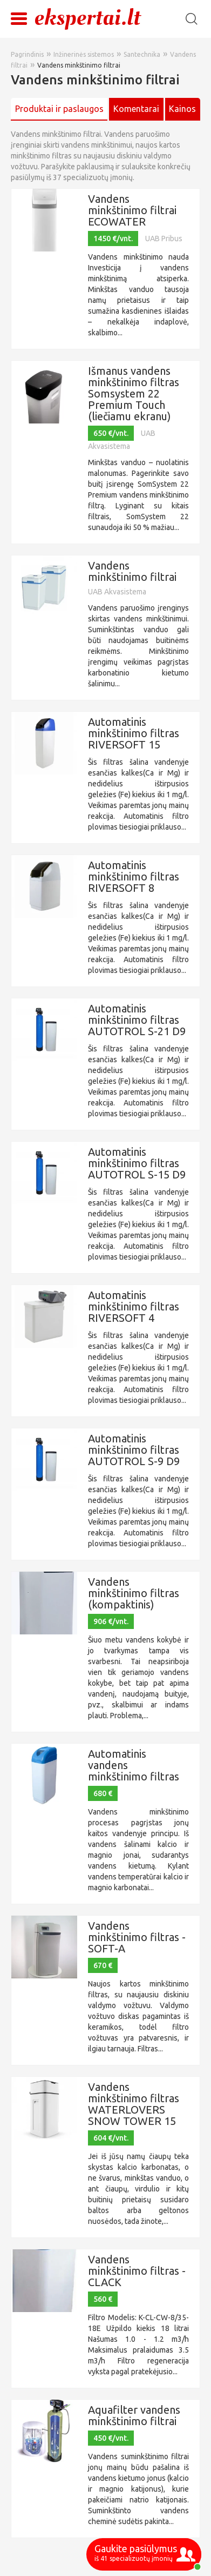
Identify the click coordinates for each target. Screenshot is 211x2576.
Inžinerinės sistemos (83, 54)
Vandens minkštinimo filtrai (78, 65)
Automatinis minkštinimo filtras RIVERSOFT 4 (133, 1306)
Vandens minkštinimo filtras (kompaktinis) (133, 1593)
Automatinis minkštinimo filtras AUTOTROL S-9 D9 (134, 1449)
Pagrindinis (27, 54)
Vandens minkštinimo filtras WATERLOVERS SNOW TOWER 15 (133, 2104)
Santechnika (142, 54)
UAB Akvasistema (117, 591)
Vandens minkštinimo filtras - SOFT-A (137, 1937)
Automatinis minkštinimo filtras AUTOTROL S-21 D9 (137, 1019)
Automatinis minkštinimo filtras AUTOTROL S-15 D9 (137, 1163)
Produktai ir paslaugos (59, 109)
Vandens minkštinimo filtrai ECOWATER (132, 210)
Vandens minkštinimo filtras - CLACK (137, 2270)
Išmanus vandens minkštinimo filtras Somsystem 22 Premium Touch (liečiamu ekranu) (133, 393)
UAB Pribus (163, 238)
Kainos (182, 109)
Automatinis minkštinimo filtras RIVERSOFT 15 (133, 733)
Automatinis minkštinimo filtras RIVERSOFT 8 (133, 876)
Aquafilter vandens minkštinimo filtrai (134, 2415)
